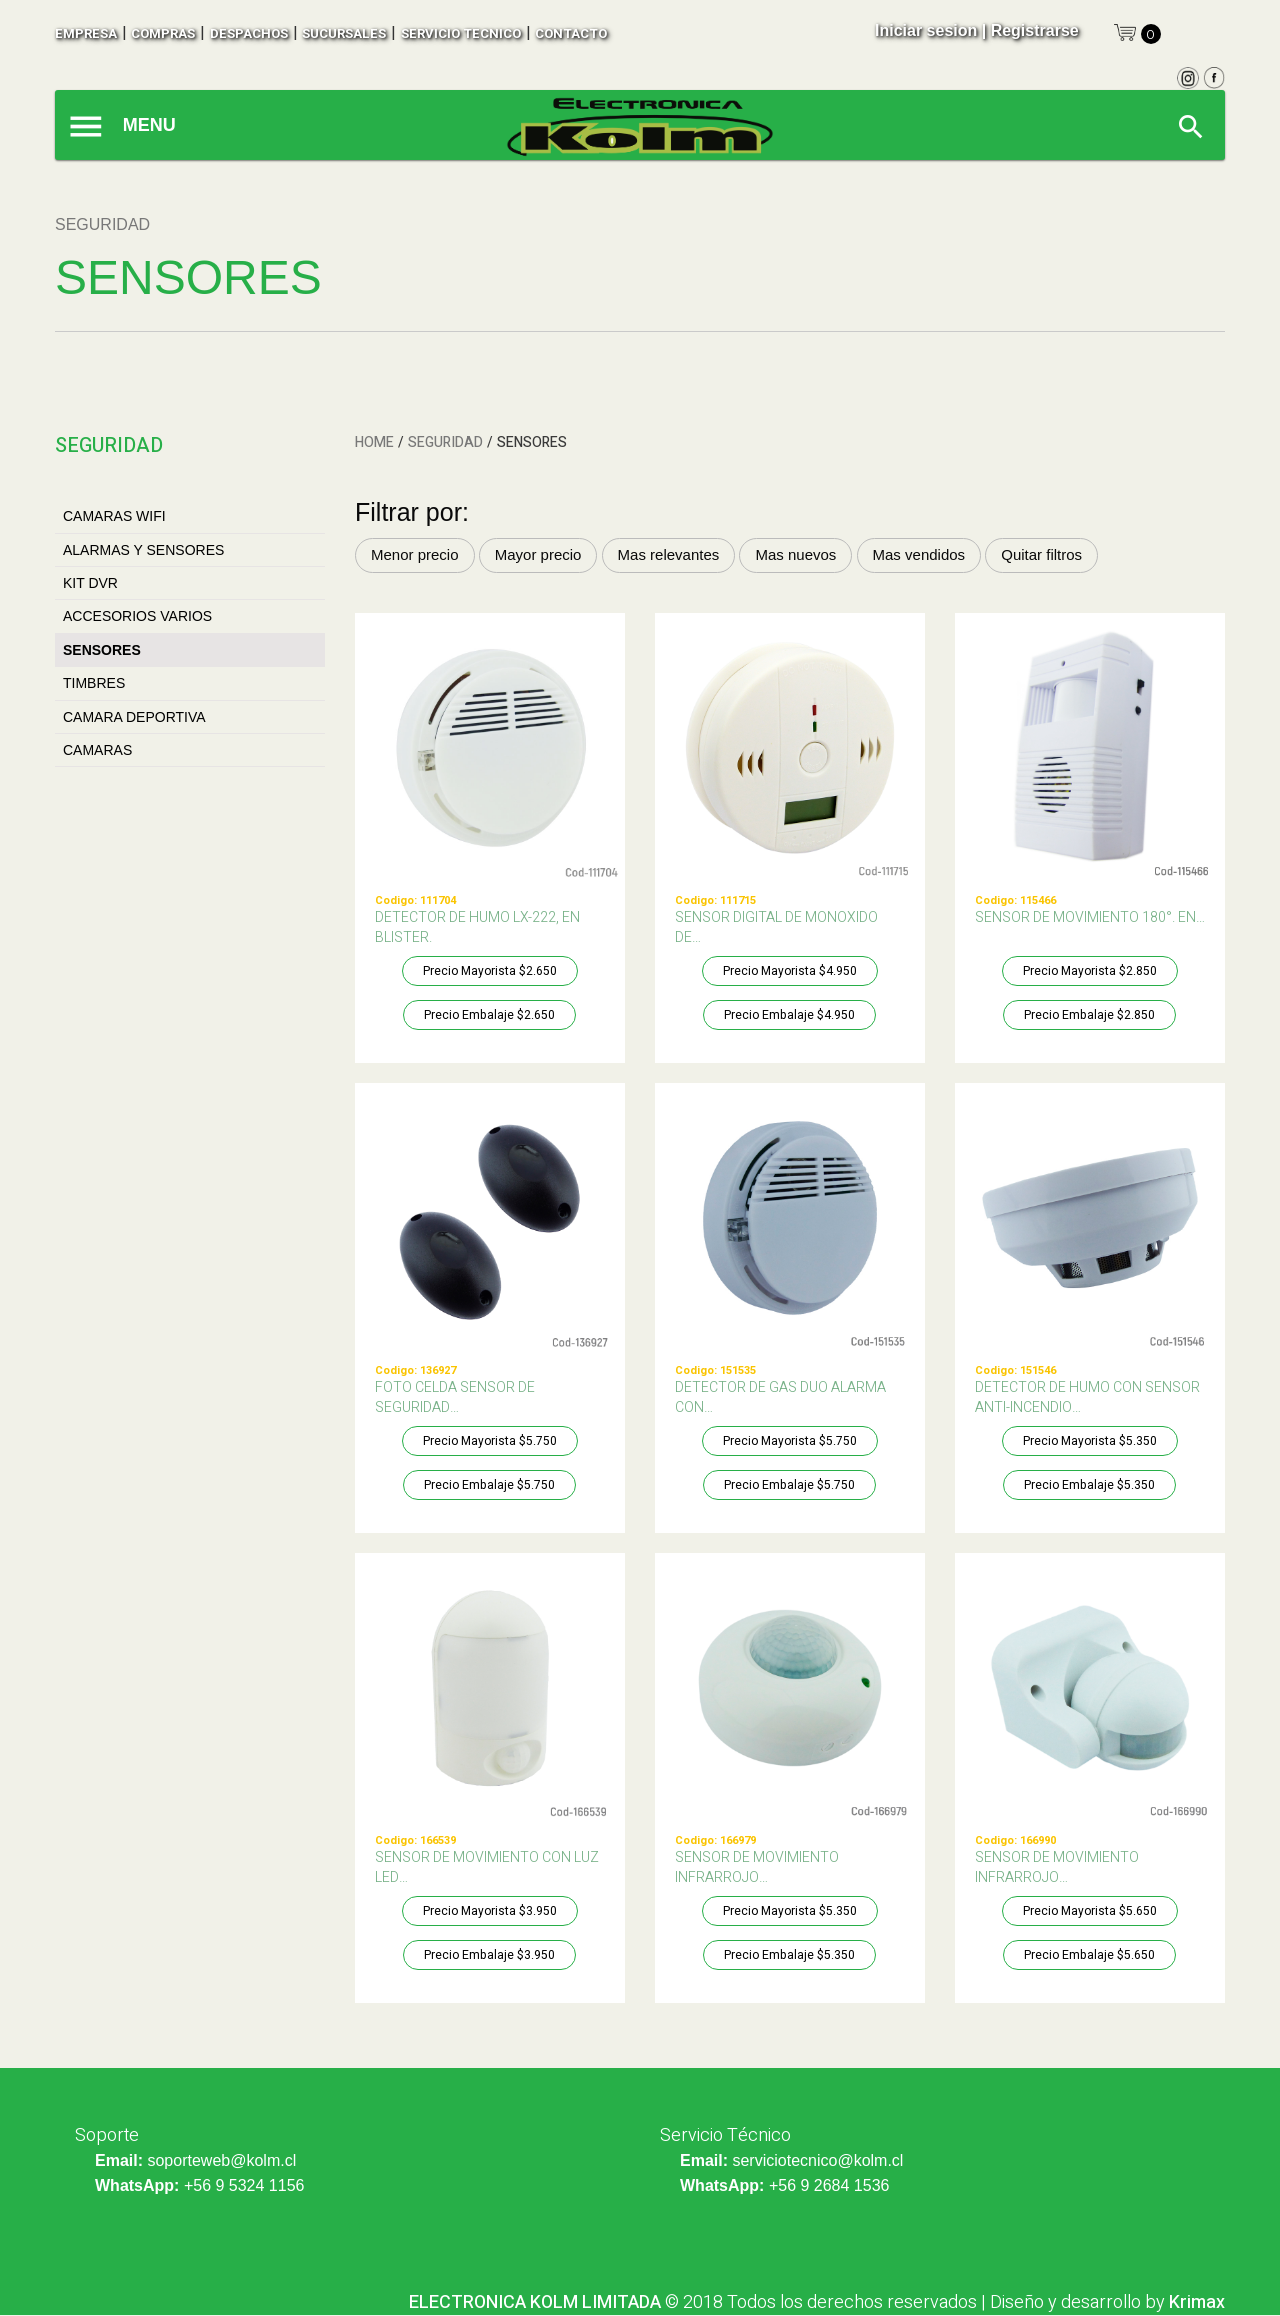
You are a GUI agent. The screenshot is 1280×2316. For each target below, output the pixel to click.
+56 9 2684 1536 (829, 2185)
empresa (86, 33)
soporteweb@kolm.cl (221, 2160)
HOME (374, 442)
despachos (249, 33)
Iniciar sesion (926, 30)
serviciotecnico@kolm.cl (817, 2160)
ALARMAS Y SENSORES (143, 550)
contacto (571, 33)
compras (163, 33)
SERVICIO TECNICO (461, 33)
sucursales (344, 33)
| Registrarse (1030, 30)
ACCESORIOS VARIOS (137, 616)
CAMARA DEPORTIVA (134, 717)
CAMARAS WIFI (114, 516)
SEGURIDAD (445, 442)
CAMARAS (97, 750)
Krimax (1197, 2302)
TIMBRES (94, 683)
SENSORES (102, 650)
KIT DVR (90, 583)
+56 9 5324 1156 (244, 2185)
